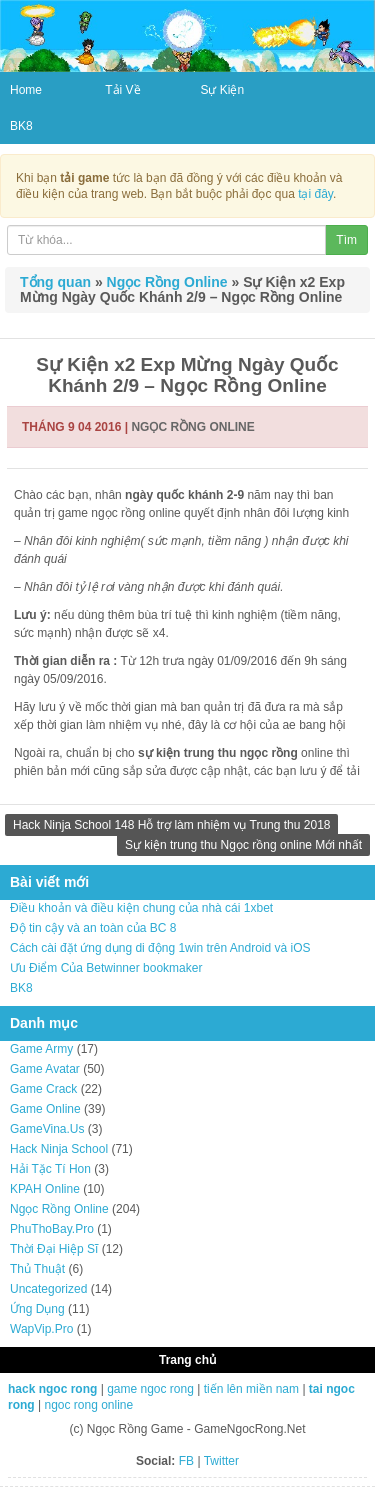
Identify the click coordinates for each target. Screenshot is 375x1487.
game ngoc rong (150, 1389)
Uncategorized (48, 1289)
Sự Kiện (222, 90)
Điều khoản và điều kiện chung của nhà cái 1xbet (141, 908)
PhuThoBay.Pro (52, 1229)
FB (186, 1461)
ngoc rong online (88, 1405)
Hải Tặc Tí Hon (50, 1169)
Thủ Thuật (37, 1269)
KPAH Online (45, 1189)
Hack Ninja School (59, 1149)
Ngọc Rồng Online (167, 282)
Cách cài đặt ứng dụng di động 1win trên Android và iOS (160, 948)
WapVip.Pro (41, 1329)
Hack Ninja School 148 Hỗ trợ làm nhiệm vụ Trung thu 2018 (171, 825)
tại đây (315, 194)
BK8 (21, 126)
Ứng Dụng (37, 1309)
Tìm (346, 240)
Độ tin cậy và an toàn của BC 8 (93, 928)
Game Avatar (45, 1069)
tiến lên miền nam (251, 1389)
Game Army (41, 1049)
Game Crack (43, 1089)
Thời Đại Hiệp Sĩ (54, 1249)
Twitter (221, 1461)
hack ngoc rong (52, 1389)
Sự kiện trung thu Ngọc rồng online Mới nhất (243, 845)
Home (26, 90)
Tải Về (122, 90)
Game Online (45, 1109)
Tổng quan (55, 282)
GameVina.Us (47, 1129)
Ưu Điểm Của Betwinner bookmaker (106, 968)
